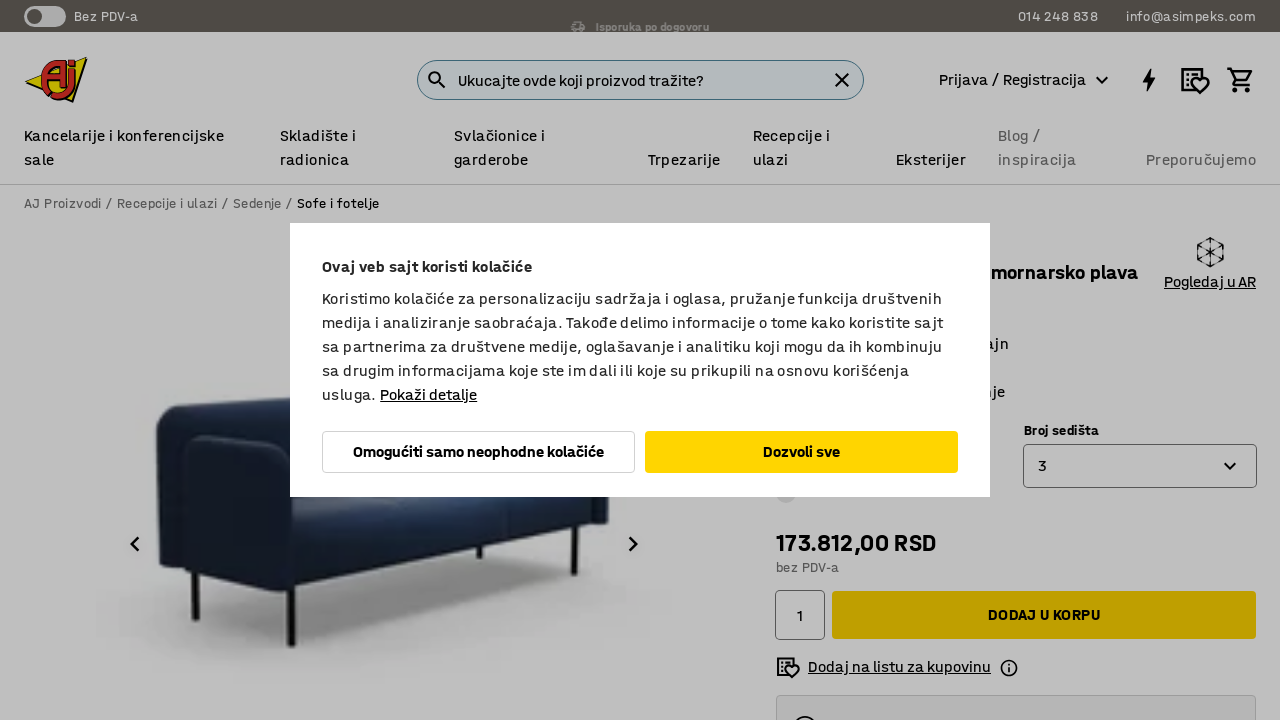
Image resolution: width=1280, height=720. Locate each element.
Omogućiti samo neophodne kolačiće (478, 451)
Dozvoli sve (801, 451)
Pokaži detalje (428, 394)
